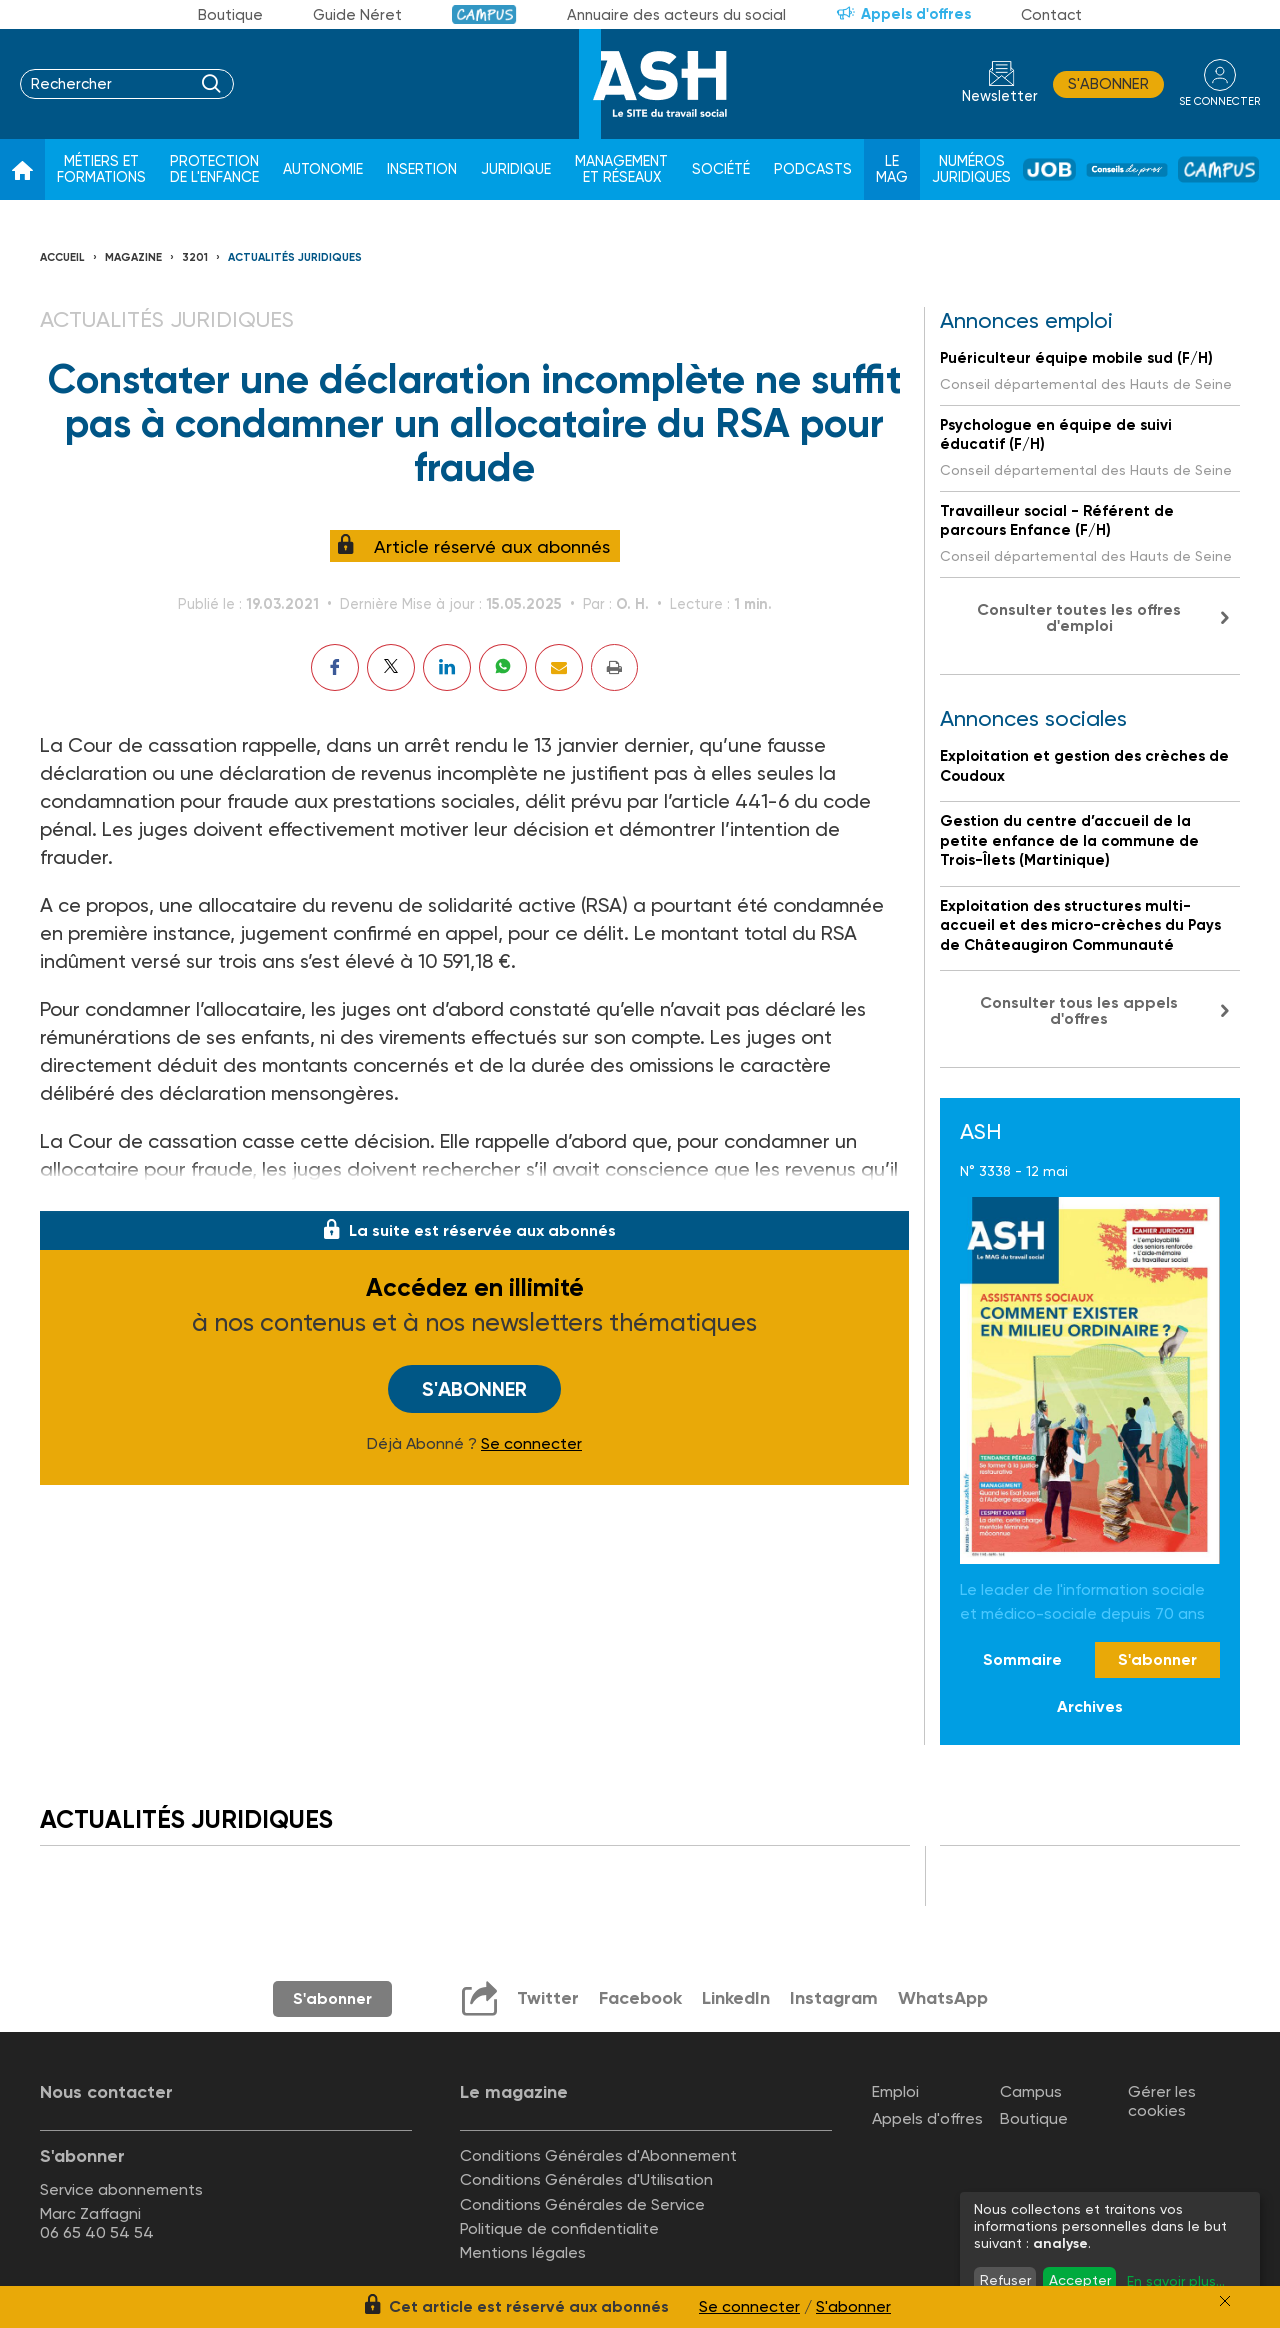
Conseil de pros (1127, 170)
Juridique (516, 169)
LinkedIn (736, 1998)
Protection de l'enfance (214, 169)
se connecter (1219, 101)
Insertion (422, 169)
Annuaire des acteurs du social (676, 15)
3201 (195, 257)
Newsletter (1000, 96)
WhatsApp (943, 1998)
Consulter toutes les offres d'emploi (1079, 617)
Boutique (230, 15)
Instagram (834, 1998)
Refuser (1005, 2280)
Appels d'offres (916, 14)
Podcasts (813, 169)
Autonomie (323, 169)
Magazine (133, 257)
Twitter (548, 1998)
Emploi (895, 2091)
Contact (1051, 15)
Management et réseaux (621, 169)
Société (721, 169)
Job (1049, 169)
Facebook (640, 1998)
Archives (1090, 1706)
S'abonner (1108, 84)
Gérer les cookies (1162, 2101)
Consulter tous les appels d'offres (1079, 1010)
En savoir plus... (1176, 2281)
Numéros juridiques (971, 169)
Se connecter (531, 1444)
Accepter (1080, 2280)
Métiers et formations (101, 169)
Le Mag (892, 169)
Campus (484, 14)
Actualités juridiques (295, 257)
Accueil (62, 257)
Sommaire (1022, 1659)
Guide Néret (357, 15)
